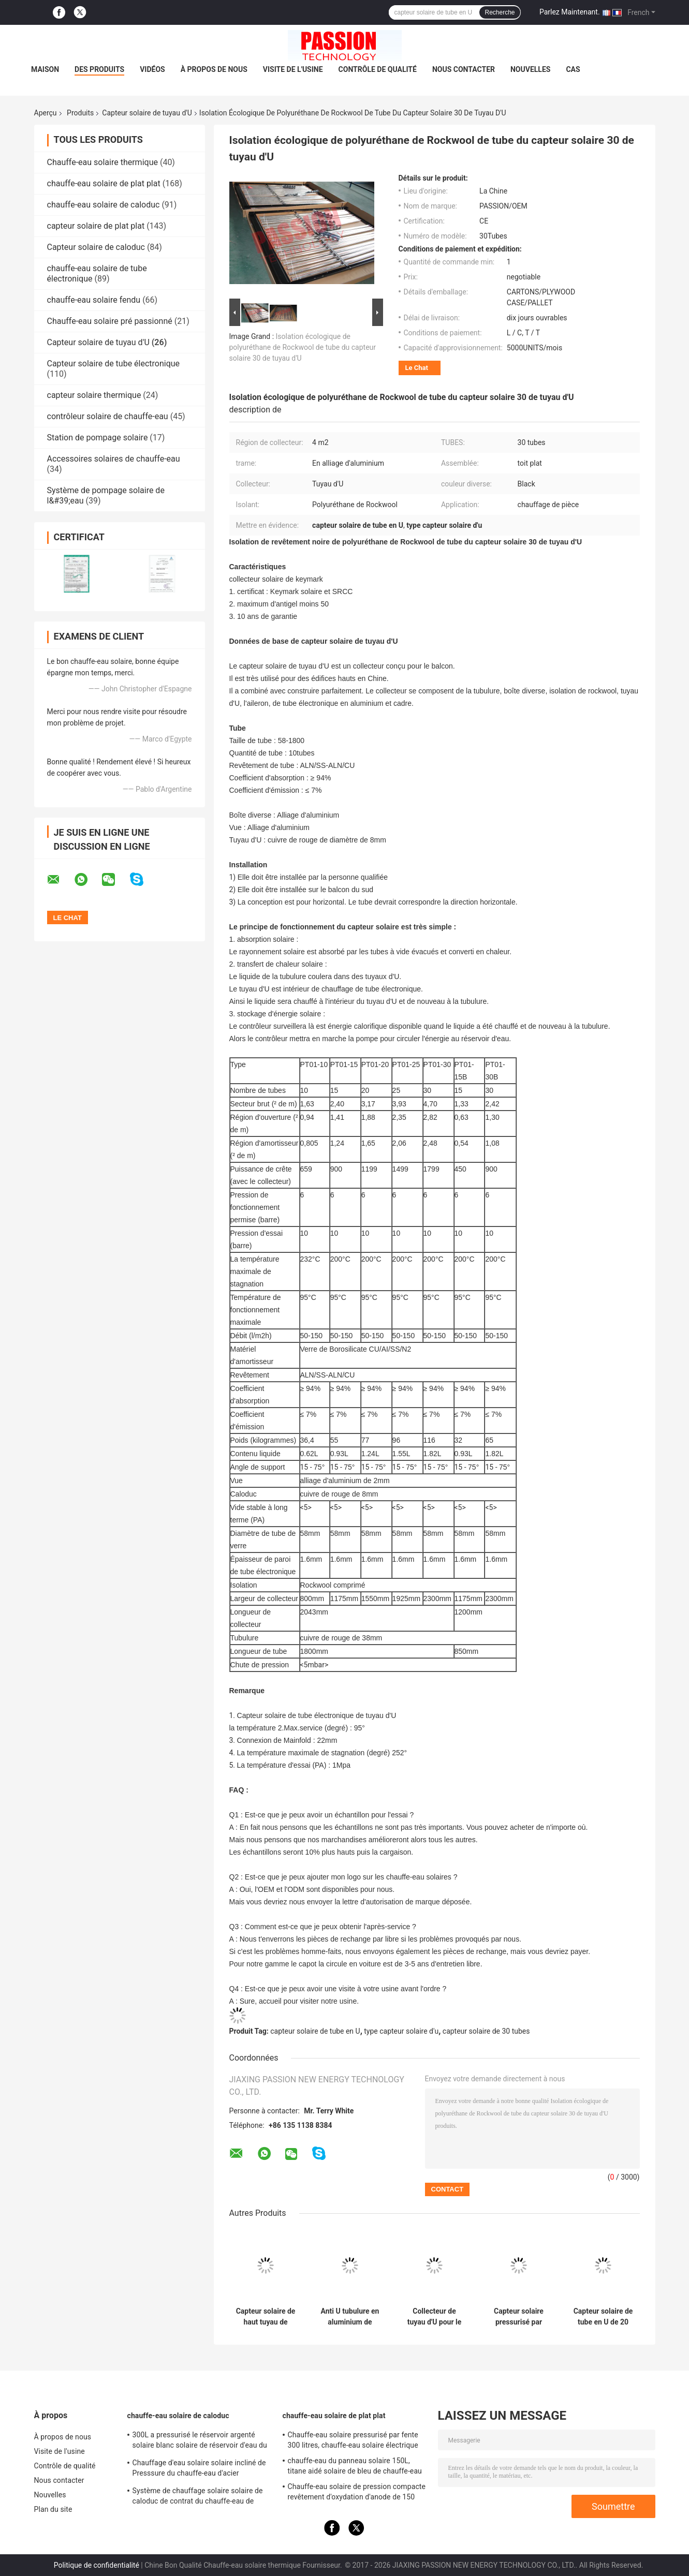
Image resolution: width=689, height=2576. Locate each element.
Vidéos (152, 69)
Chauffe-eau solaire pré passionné (109, 321)
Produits (80, 113)
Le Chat (416, 368)
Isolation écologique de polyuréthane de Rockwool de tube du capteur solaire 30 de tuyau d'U (302, 347)
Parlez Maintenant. (569, 12)
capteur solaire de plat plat (96, 226)
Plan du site (53, 2509)
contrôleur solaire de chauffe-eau (107, 416)
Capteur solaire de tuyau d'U (147, 113)
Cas (573, 69)
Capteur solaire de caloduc (96, 247)
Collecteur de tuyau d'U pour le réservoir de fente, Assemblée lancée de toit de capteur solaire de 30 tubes (434, 2317)
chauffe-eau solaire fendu (94, 300)
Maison (45, 69)
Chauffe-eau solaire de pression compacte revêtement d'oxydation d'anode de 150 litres (357, 2493)
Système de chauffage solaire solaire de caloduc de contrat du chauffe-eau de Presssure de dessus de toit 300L (198, 2497)
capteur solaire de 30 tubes (486, 2031)
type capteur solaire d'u (401, 2031)
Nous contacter (463, 69)
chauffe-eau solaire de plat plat (103, 183)
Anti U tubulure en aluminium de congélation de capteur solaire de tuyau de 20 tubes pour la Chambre (350, 2317)
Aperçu (45, 113)
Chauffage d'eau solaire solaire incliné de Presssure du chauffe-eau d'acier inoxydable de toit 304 (199, 2469)
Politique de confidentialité (96, 2565)
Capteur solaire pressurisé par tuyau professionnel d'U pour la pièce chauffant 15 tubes (519, 2317)
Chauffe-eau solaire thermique (102, 162)
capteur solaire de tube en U (315, 2031)
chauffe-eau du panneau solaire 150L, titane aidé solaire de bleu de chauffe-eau (355, 2465)
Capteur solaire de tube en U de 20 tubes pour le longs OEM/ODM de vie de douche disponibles (603, 2317)
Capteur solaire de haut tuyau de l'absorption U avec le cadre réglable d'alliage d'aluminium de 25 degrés (266, 2317)
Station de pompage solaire (97, 437)
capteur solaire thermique (94, 395)
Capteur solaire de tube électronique (113, 363)
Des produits (99, 69)
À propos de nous (214, 69)
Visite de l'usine (293, 69)
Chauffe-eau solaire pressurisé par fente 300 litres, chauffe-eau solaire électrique (353, 2440)
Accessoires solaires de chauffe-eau (113, 459)
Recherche (500, 12)
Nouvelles (530, 69)
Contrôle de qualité (378, 69)
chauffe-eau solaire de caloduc (103, 205)
